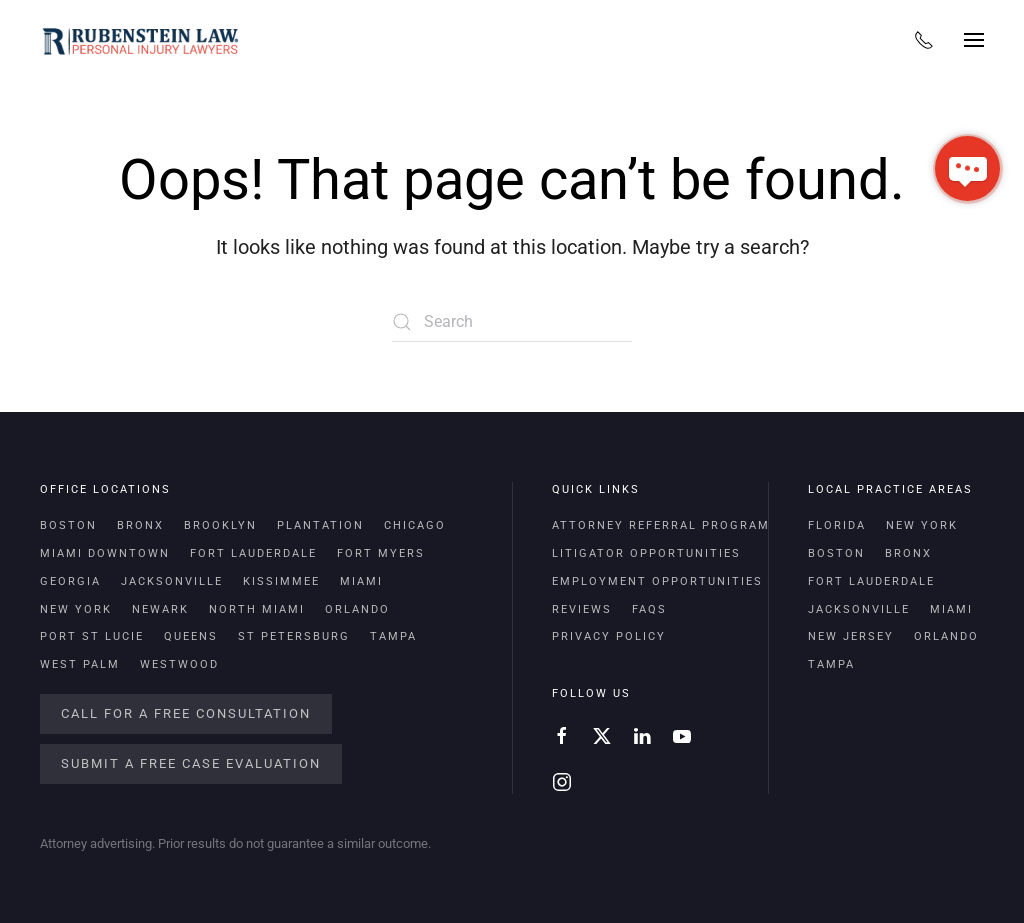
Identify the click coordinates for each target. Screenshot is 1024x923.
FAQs (649, 609)
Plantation (320, 525)
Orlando (357, 609)
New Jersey (851, 636)
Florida (837, 525)
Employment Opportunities (657, 581)
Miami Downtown (105, 553)
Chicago (415, 525)
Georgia (70, 581)
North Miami (257, 609)
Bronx (140, 525)
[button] (974, 40)
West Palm (80, 664)
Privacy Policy (609, 636)
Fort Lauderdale (253, 553)
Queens (191, 636)
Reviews (582, 609)
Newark (160, 609)
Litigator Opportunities (646, 553)
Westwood (179, 664)
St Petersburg (294, 636)
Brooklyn (220, 525)
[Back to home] (140, 40)
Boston (68, 525)
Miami (361, 581)
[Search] (512, 322)
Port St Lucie (92, 636)
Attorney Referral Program (661, 525)
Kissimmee (281, 581)
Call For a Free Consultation (186, 713)
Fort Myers (381, 553)
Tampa (393, 636)
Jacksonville (172, 581)
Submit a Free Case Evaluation (191, 763)
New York (76, 609)
